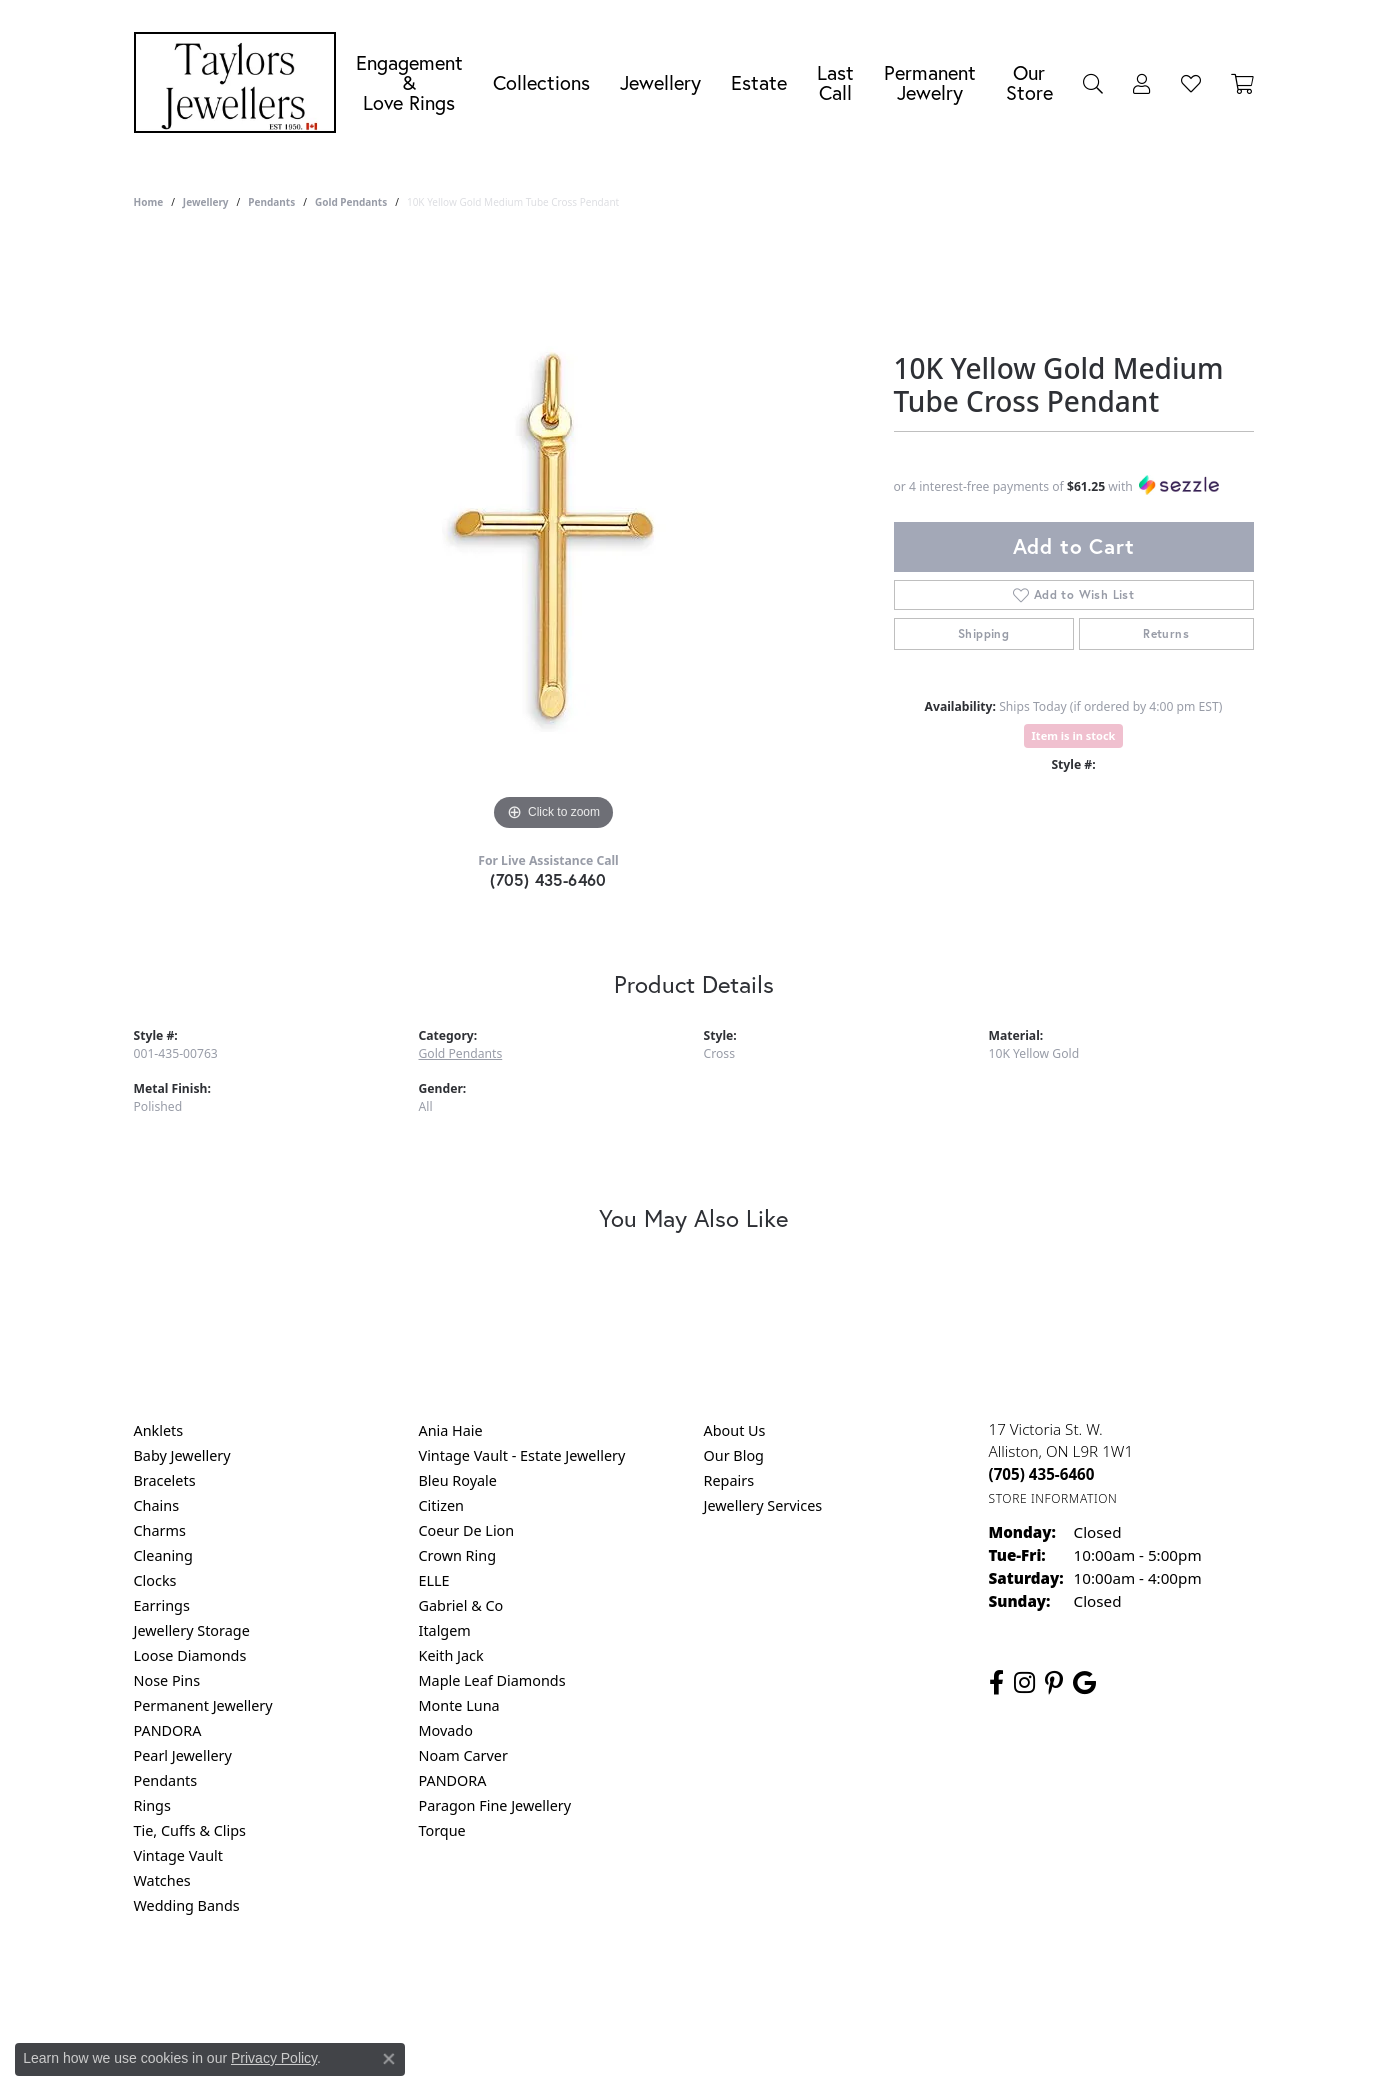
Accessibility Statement (862, 1986)
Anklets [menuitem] (159, 1430)
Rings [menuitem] (152, 1805)
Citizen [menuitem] (442, 1505)
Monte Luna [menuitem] (459, 1705)
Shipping (983, 633)
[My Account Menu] (1142, 83)
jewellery (206, 202)
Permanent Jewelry (930, 82)
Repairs (729, 1480)
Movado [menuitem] (446, 1730)
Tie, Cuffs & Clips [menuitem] (190, 1830)
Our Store (1029, 82)
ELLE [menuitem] (434, 1580)
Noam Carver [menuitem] (463, 1755)
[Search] (1093, 83)
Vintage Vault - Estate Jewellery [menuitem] (522, 1455)
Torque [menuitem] (442, 1830)
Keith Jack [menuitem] (451, 1655)
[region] (554, 536)
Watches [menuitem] (162, 1880)
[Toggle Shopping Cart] (1242, 83)
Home (149, 202)
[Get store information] (1053, 1498)
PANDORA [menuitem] (168, 1730)
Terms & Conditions (714, 1986)
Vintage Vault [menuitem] (178, 1855)
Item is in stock (1074, 735)
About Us (735, 1430)
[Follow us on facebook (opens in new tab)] (996, 1683)
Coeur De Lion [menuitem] (467, 1530)
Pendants (271, 202)
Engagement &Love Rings (409, 82)
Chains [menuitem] (157, 1505)
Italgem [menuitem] (445, 1630)
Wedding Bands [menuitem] (187, 1905)
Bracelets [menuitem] (165, 1480)
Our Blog (734, 1455)
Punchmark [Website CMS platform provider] (729, 2051)
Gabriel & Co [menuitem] (461, 1605)
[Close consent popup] (389, 2059)
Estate (759, 82)
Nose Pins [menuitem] (167, 1680)
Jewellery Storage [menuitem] (192, 1630)
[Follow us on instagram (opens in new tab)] (1024, 1683)
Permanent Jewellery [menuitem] (203, 1705)
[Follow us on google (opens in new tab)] (1084, 1683)
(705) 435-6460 (548, 879)
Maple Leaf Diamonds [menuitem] (492, 1680)
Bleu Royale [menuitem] (458, 1480)
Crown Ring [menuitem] (458, 1555)
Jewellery (660, 82)
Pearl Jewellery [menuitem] (183, 1755)
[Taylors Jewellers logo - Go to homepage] (240, 82)
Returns (1166, 633)
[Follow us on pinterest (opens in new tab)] (1054, 1683)
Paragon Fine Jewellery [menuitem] (495, 1805)
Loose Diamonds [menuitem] (190, 1655)
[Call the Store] (1042, 1474)
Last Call (835, 82)
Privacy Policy (595, 1986)
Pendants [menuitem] (166, 1780)
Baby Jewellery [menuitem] (182, 1455)
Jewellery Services (763, 1505)
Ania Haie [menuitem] (451, 1430)
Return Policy (495, 1986)
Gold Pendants (351, 202)
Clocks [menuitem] (155, 1580)
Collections (541, 82)
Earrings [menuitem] (162, 1605)
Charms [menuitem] (160, 1530)
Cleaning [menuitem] (163, 1555)
